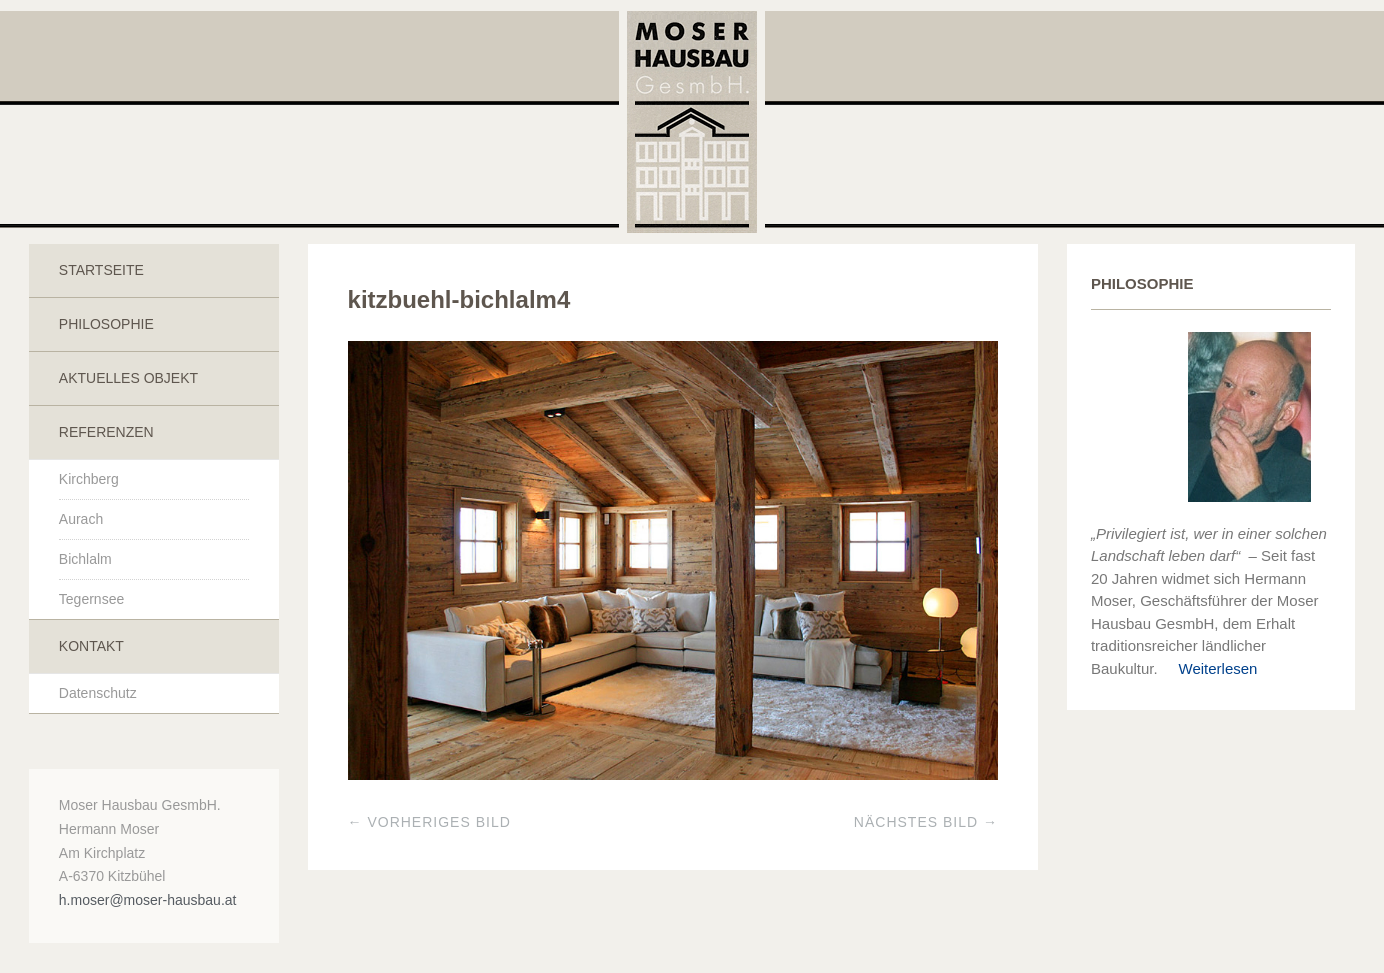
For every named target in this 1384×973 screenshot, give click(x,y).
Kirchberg (89, 479)
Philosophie (106, 324)
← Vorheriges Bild (429, 822)
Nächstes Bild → (926, 822)
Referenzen (106, 432)
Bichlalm (85, 559)
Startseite (101, 270)
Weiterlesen (1210, 668)
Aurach (81, 519)
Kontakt (91, 646)
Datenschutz (98, 693)
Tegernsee (91, 599)
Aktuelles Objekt (128, 378)
